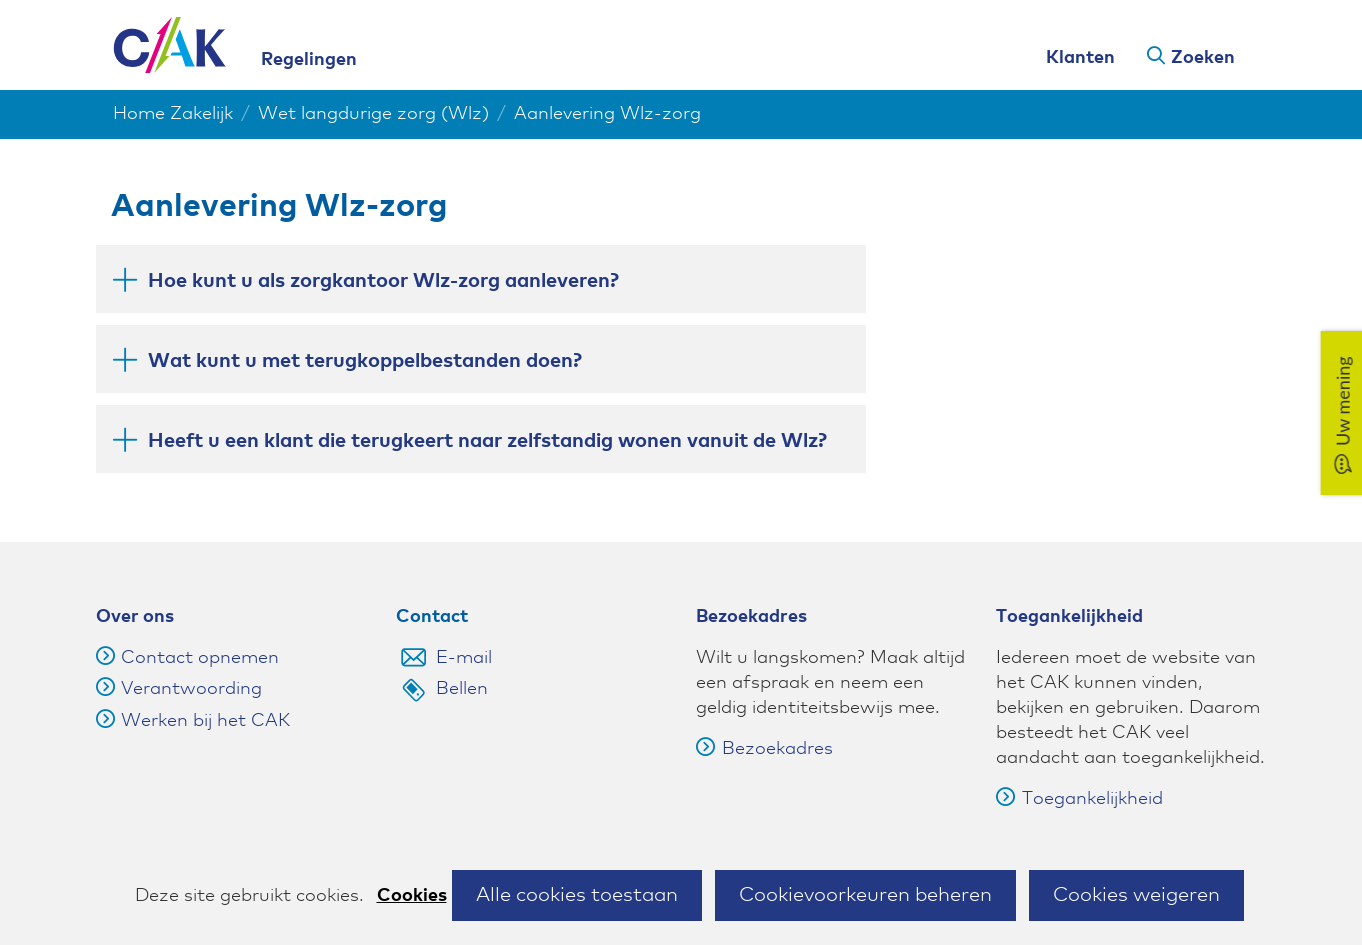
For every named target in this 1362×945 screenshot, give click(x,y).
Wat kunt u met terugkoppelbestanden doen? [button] (365, 359)
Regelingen (309, 60)
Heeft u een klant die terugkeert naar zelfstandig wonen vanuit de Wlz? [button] (487, 439)
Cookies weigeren (1136, 895)
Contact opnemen (200, 658)
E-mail (464, 658)
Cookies (412, 896)
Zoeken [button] (1203, 58)
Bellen (462, 689)
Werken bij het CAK (205, 721)
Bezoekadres (764, 749)
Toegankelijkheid (1079, 799)
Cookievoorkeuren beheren (865, 895)
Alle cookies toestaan (577, 895)
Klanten (1080, 58)
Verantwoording (191, 689)
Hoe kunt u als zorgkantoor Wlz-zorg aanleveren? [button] (383, 279)
